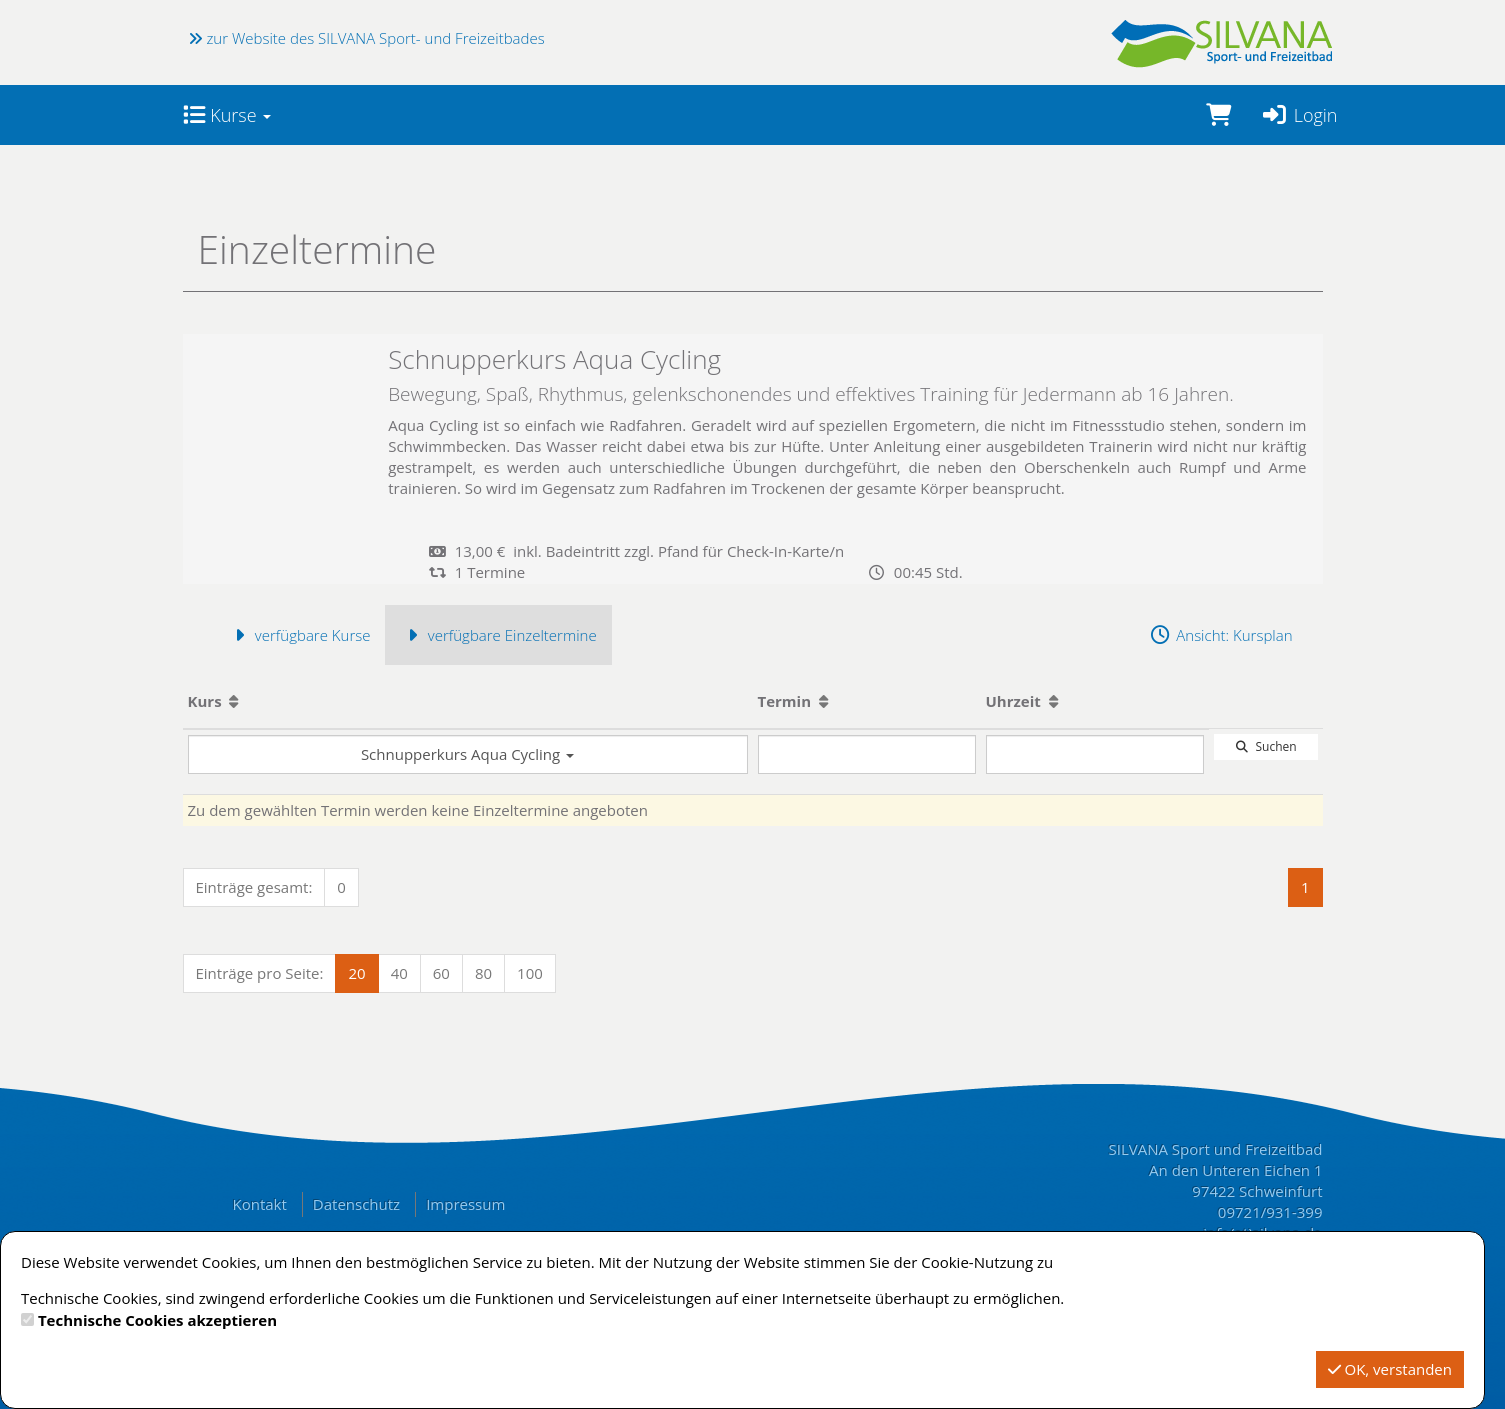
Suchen (1265, 746)
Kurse (227, 115)
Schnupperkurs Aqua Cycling (467, 754)
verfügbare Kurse (299, 635)
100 (530, 973)
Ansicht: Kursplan (1221, 635)
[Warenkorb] (1218, 115)
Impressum (465, 1204)
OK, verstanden (1390, 1369)
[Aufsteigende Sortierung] (233, 701)
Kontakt (260, 1204)
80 (483, 973)
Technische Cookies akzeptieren (157, 1320)
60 (441, 973)
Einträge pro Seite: (260, 973)
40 (399, 973)
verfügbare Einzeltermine (498, 635)
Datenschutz (356, 1204)
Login (1299, 115)
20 (356, 973)
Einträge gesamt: (254, 887)
